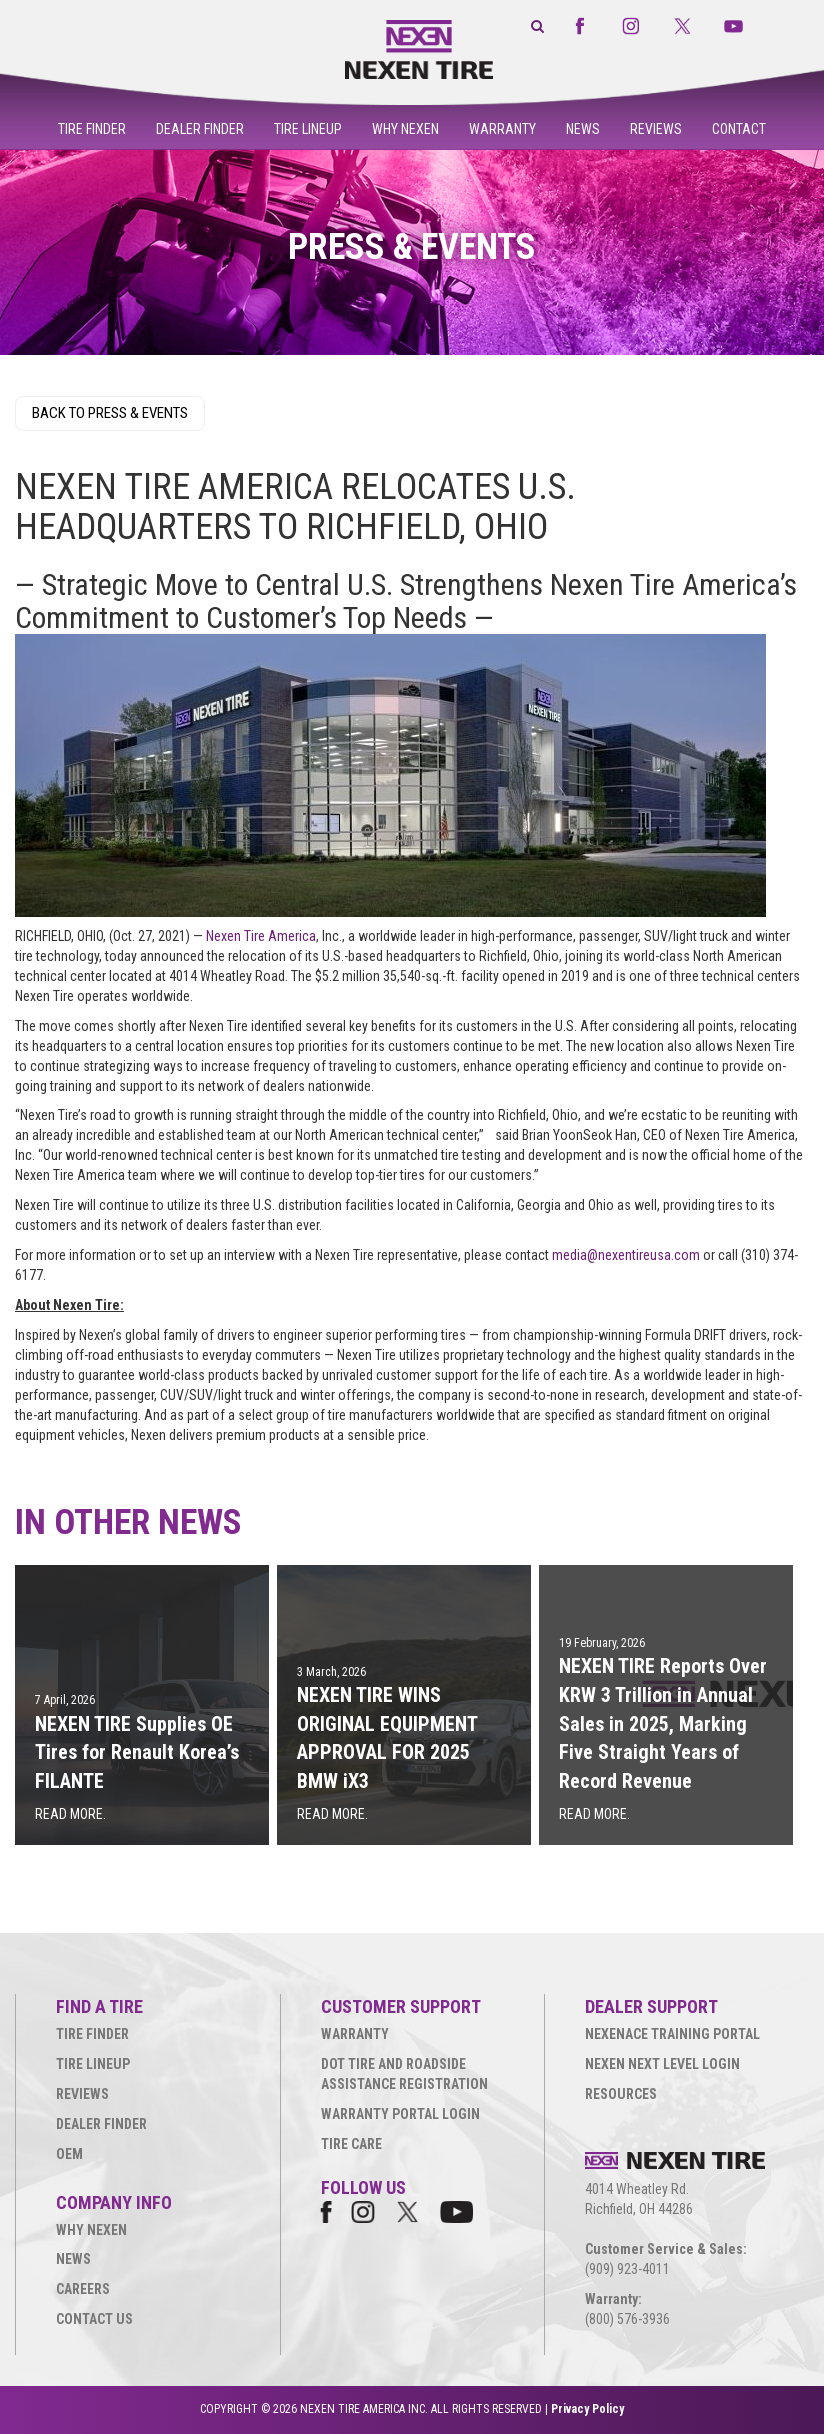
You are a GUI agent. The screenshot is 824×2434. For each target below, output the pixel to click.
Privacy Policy (587, 2409)
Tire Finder (92, 129)
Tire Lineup (308, 129)
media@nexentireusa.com (626, 1255)
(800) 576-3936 (627, 2319)
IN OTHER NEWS (128, 1522)
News (583, 129)
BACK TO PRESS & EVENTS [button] (110, 413)
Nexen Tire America (261, 936)
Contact (739, 129)
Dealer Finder (200, 129)
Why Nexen (405, 129)
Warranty (502, 129)
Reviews (656, 129)
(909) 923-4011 (627, 2269)
